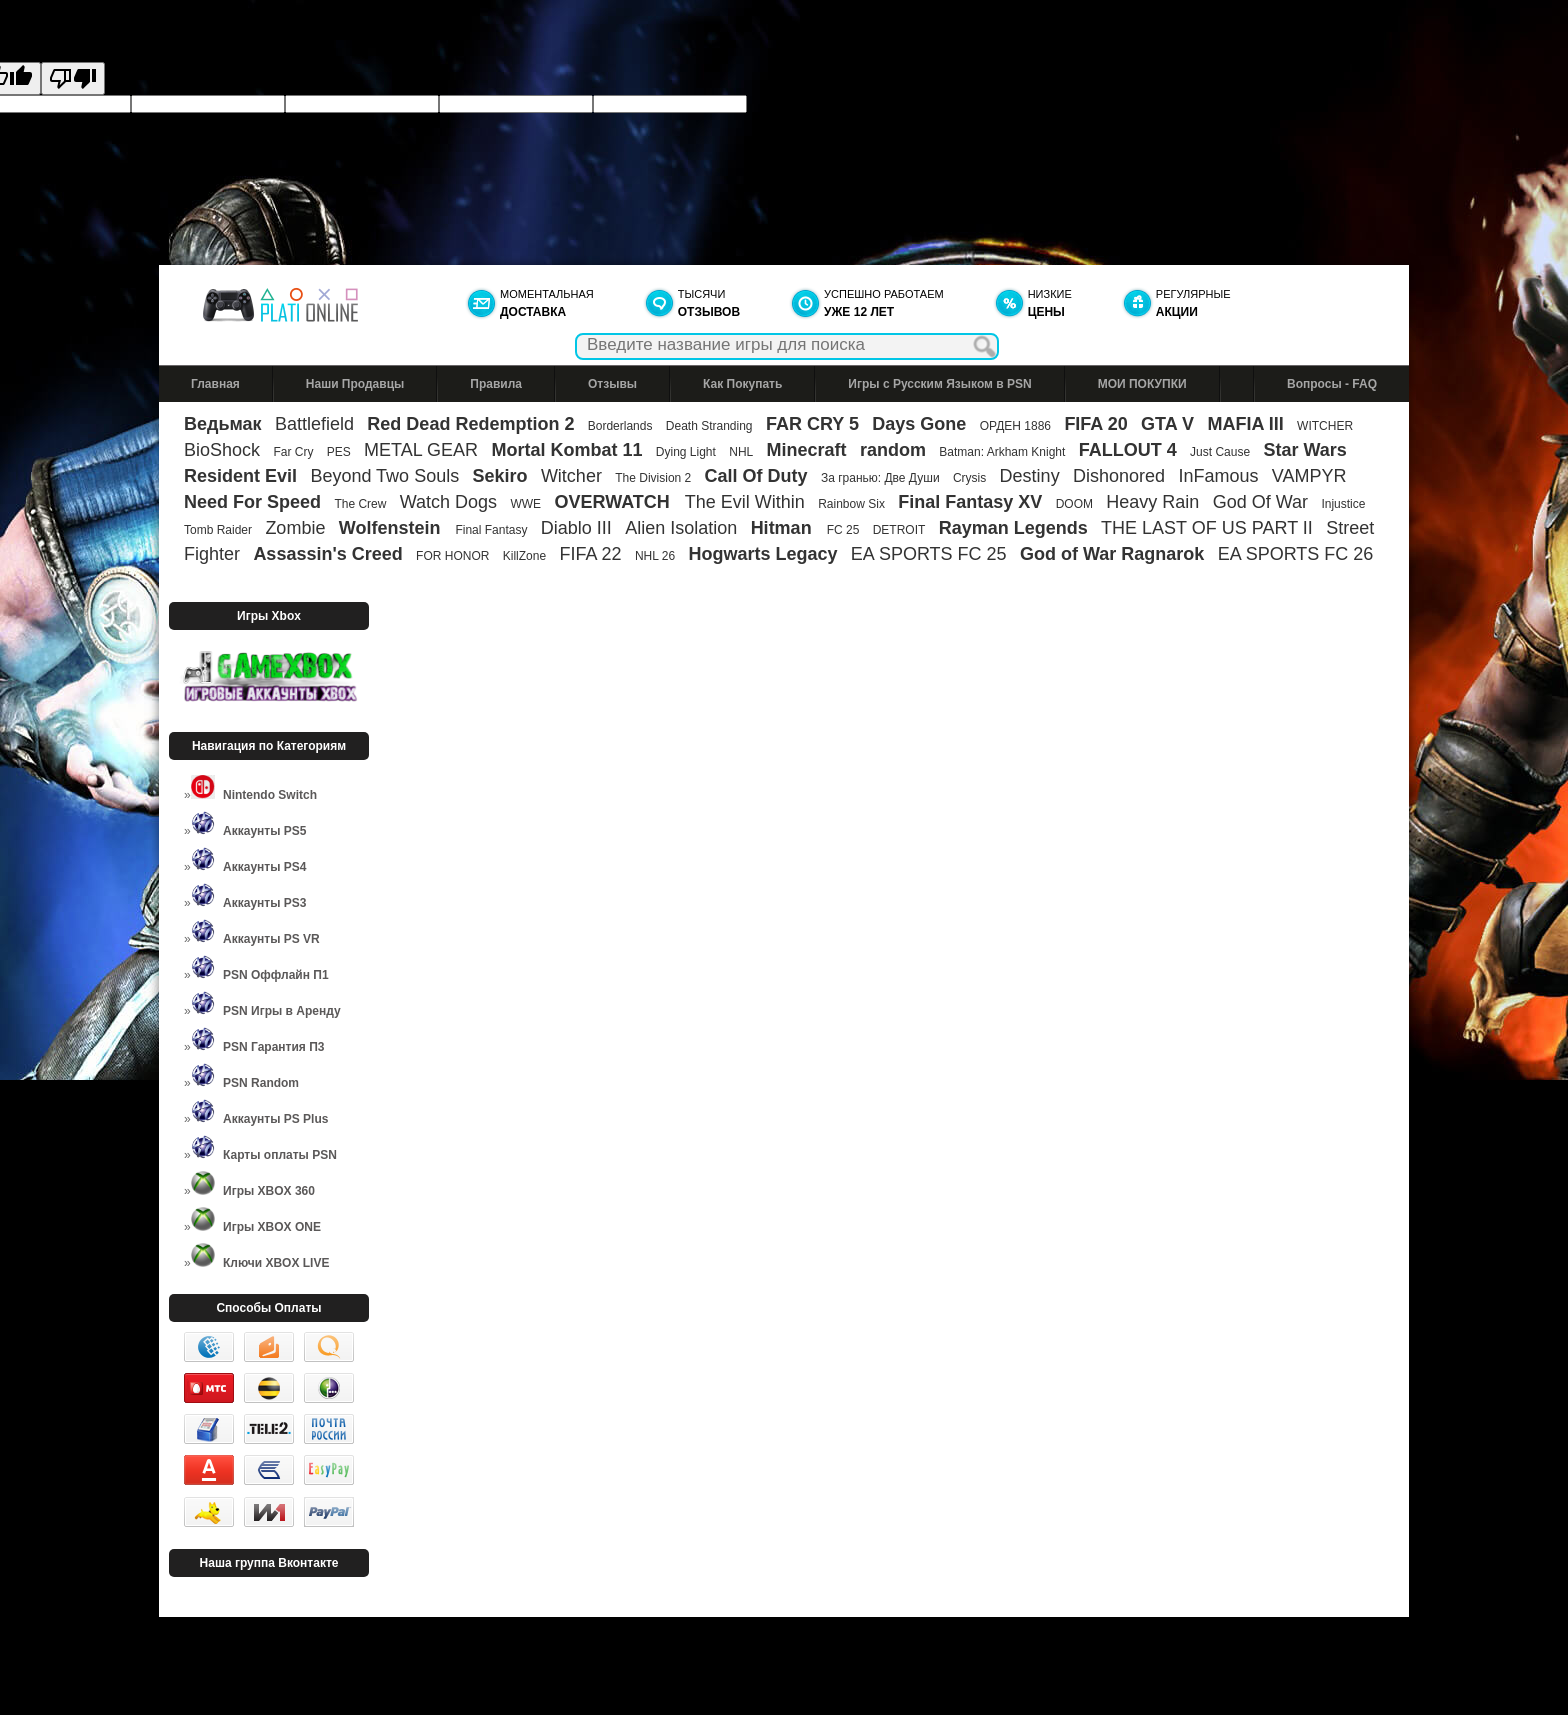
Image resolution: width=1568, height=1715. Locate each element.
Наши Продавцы (355, 384)
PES (339, 452)
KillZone (524, 556)
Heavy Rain (1152, 502)
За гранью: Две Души (880, 478)
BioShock (222, 450)
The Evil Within (745, 502)
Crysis (969, 478)
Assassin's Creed (327, 554)
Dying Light (686, 452)
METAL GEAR (421, 450)
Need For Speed (252, 502)
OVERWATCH (614, 502)
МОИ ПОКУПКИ (1142, 384)
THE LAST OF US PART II (1207, 528)
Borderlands (620, 426)
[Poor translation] (73, 78)
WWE (525, 504)
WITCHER (1325, 426)
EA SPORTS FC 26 (1296, 554)
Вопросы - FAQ (1332, 384)
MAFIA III (1245, 424)
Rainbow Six (851, 504)
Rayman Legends (1013, 528)
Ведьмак (223, 424)
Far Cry (293, 452)
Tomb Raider (218, 530)
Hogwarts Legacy (762, 554)
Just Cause (1220, 452)
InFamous (1218, 476)
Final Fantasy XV (970, 502)
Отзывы (612, 384)
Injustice (1343, 504)
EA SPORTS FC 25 (929, 554)
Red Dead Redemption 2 (470, 424)
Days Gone (919, 424)
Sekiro (500, 476)
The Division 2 (653, 478)
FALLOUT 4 (1128, 450)
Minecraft (807, 450)
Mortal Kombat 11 (566, 450)
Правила (496, 384)
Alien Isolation (681, 528)
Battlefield (314, 424)
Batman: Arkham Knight (1003, 452)
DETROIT (899, 530)
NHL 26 (655, 556)
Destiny (1030, 476)
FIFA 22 (590, 554)
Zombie (295, 528)
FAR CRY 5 (812, 424)
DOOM (1074, 504)
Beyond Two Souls (384, 476)
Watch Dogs (448, 502)
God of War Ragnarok (1112, 554)
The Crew (360, 504)
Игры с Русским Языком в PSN (939, 384)
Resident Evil (240, 476)
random (893, 450)
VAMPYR (1309, 476)
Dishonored (1119, 476)
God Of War (1260, 502)
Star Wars (1304, 450)
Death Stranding (709, 426)
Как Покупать (742, 384)
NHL (741, 452)
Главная (215, 384)
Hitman (784, 528)
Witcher (571, 476)
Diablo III (576, 528)
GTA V (1167, 424)
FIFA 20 (1095, 424)
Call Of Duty (756, 476)
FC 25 (843, 530)
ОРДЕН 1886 (1015, 426)
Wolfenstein (392, 528)
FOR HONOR (452, 556)
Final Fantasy (491, 530)
